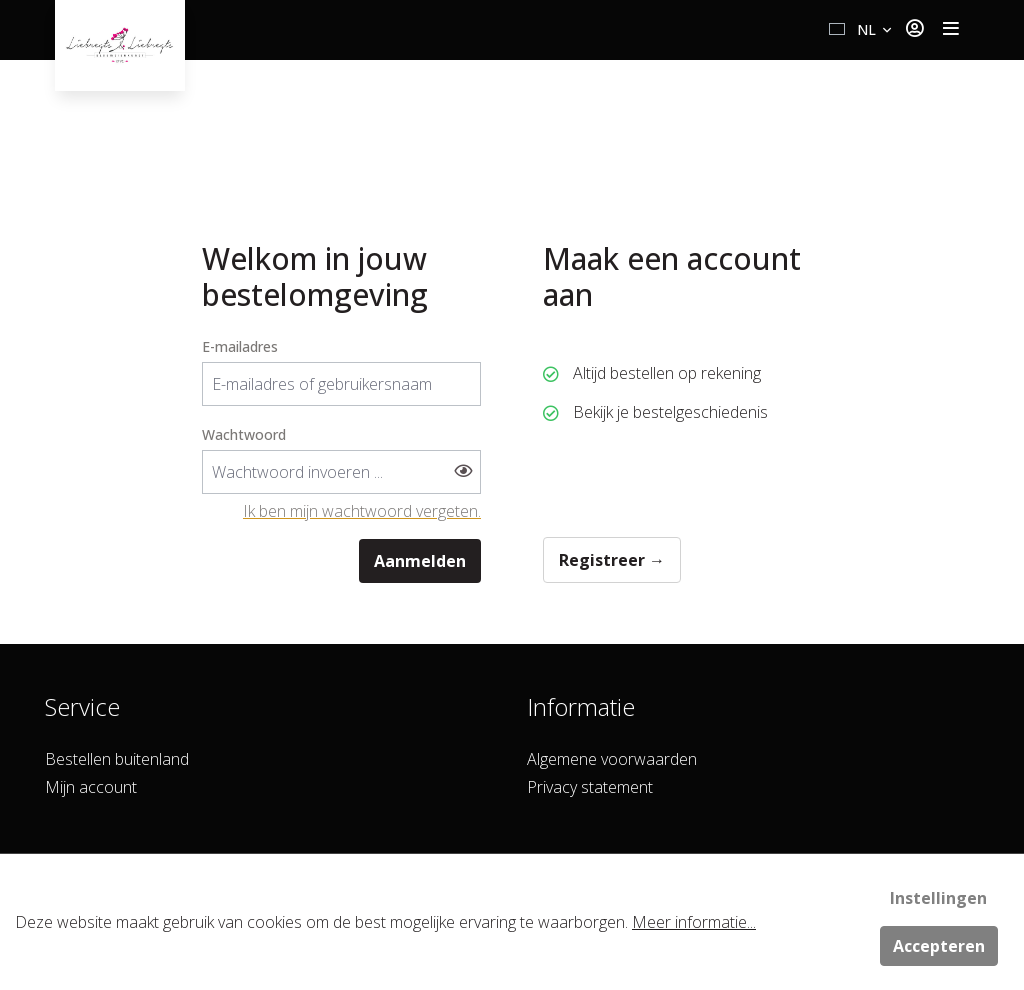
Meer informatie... (694, 922)
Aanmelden (420, 561)
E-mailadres (240, 346)
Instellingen (938, 898)
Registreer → (612, 560)
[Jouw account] (914, 30)
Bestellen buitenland (117, 759)
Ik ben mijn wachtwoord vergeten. (362, 511)
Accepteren (939, 946)
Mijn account (91, 787)
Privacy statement (590, 787)
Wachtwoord (244, 434)
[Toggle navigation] (951, 30)
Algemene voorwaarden (612, 759)
